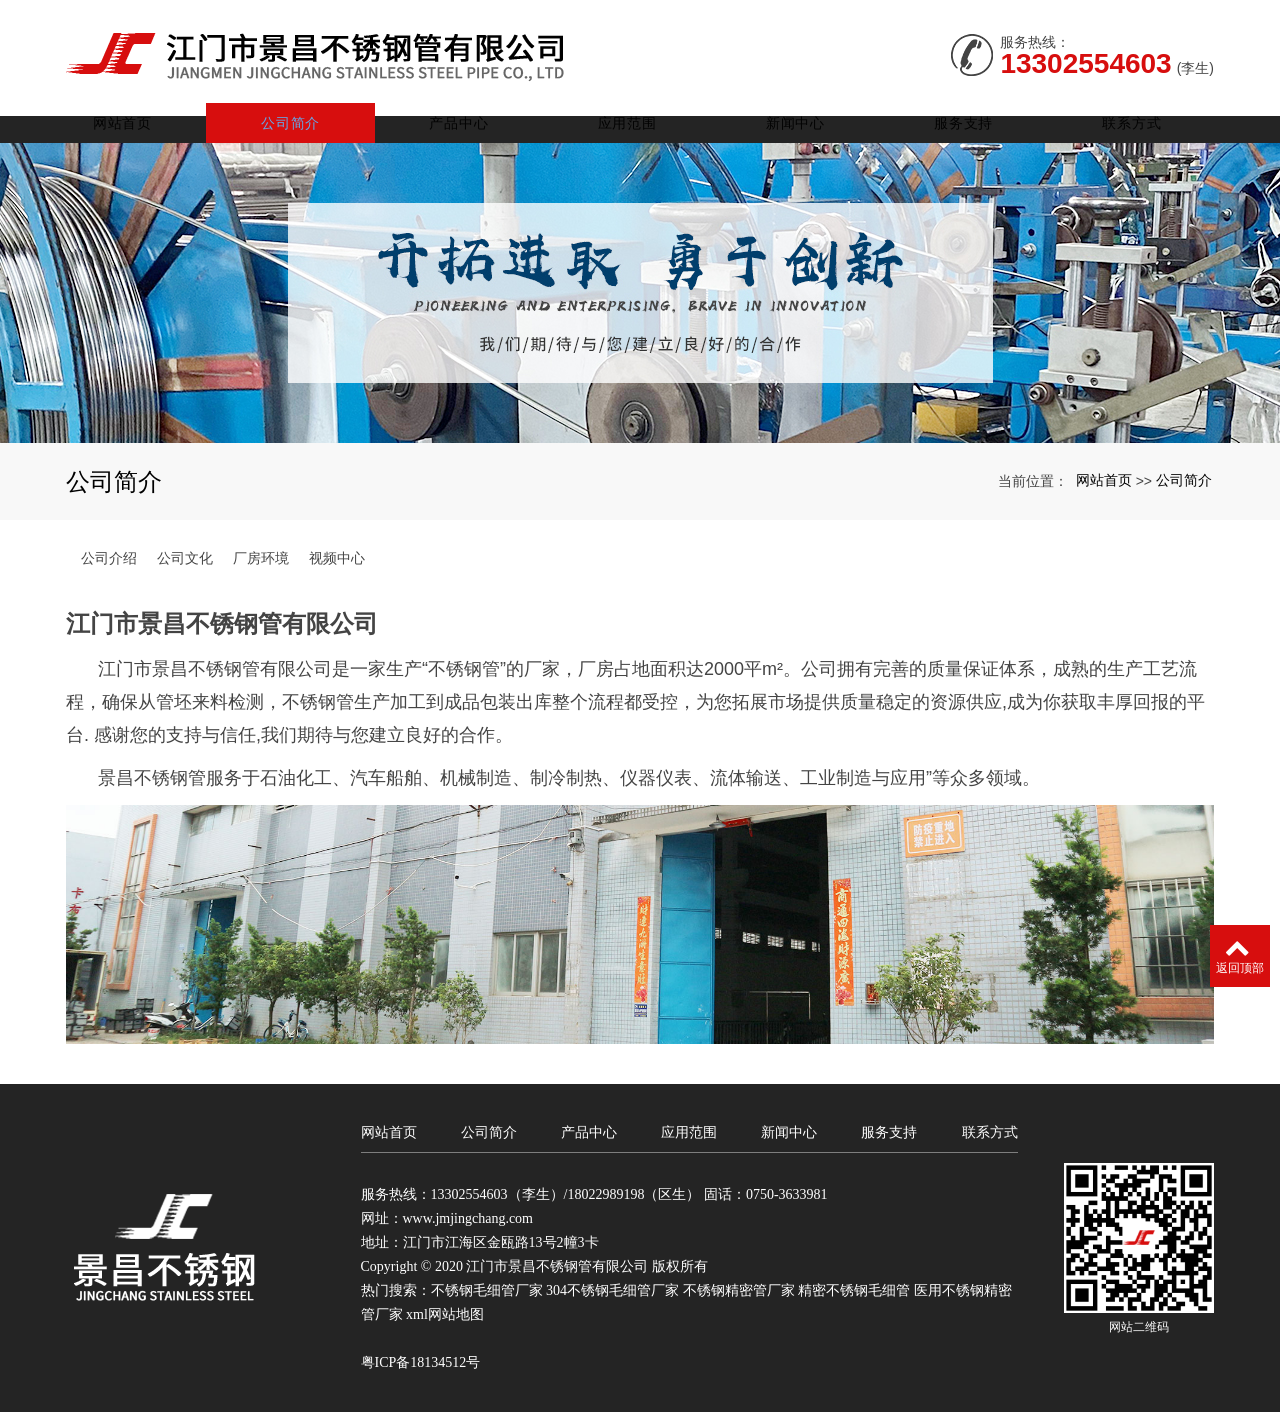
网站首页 (148, 120)
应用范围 (640, 120)
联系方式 (1132, 120)
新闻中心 (804, 120)
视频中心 (337, 555)
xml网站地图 (445, 1311)
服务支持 (968, 120)
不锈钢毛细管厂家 (487, 1287)
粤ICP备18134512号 (421, 1359)
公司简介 (312, 120)
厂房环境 (261, 555)
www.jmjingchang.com (468, 1215)
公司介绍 (109, 555)
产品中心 (476, 120)
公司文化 (185, 555)
